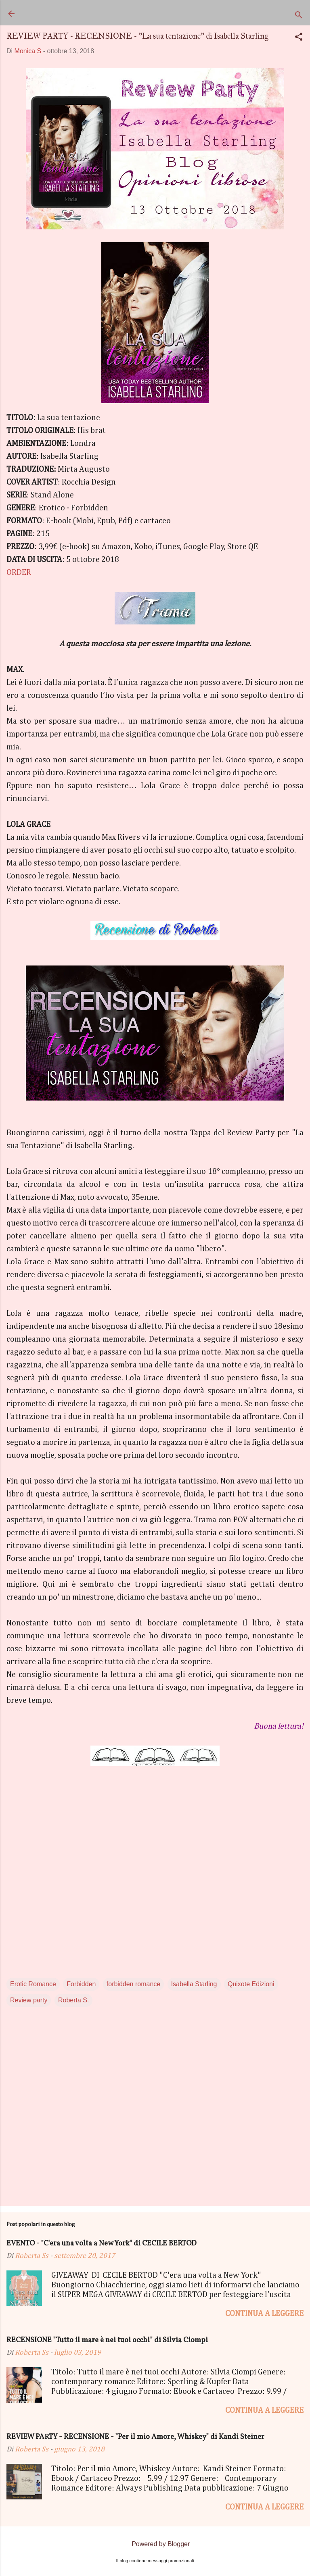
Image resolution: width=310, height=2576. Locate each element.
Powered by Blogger (155, 2544)
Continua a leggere (264, 2314)
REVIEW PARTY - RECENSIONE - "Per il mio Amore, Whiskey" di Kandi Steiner (135, 2437)
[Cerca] (299, 16)
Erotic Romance (33, 1984)
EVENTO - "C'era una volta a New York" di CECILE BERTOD (101, 2244)
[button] (299, 38)
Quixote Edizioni (251, 1984)
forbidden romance (133, 1984)
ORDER (18, 572)
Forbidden (81, 1984)
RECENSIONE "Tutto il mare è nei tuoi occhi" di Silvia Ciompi (107, 2340)
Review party (28, 2000)
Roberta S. (73, 2000)
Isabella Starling (194, 1984)
